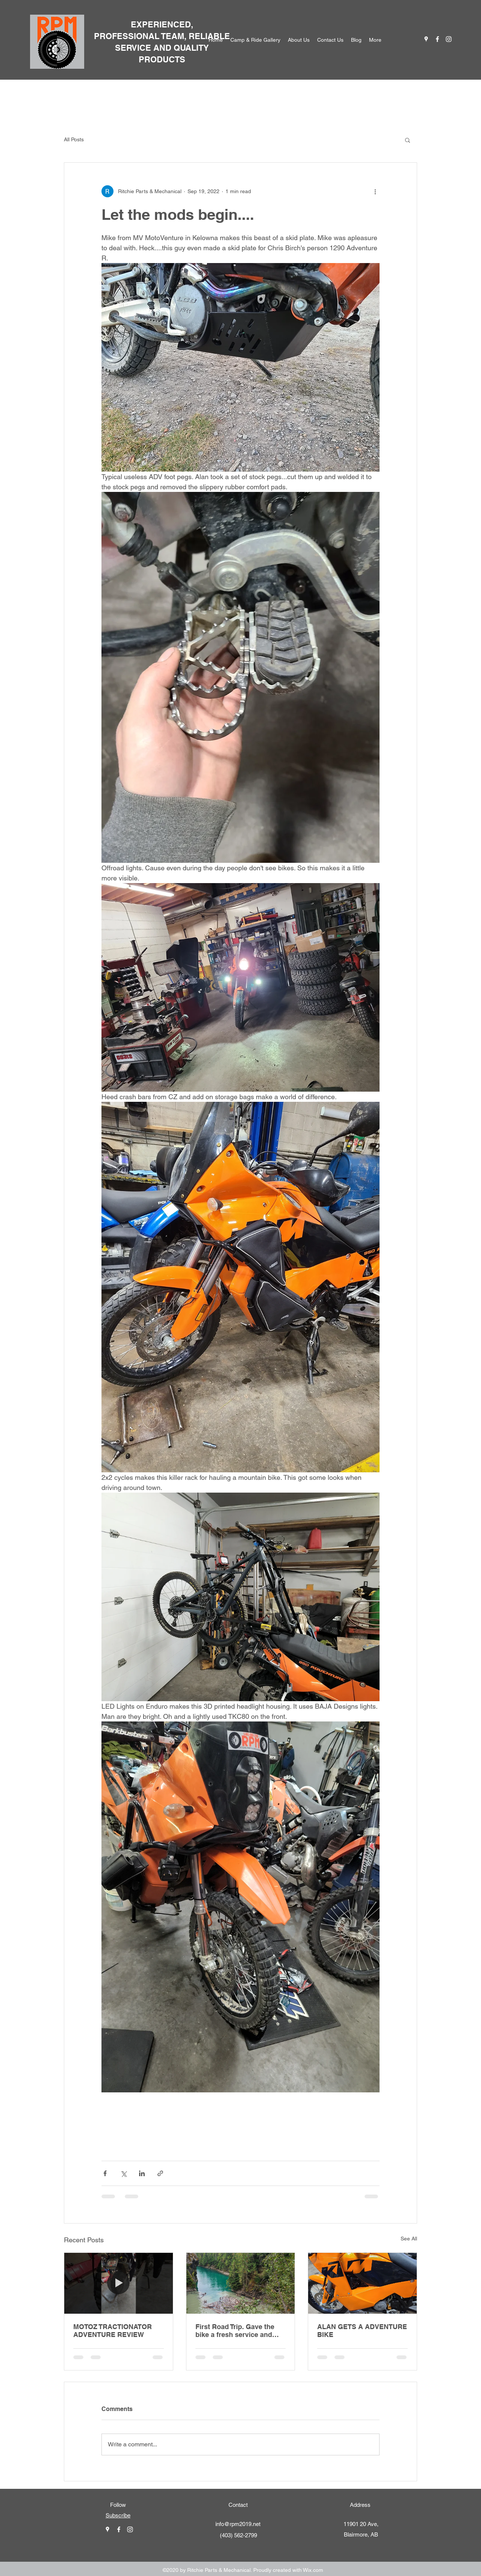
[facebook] (437, 39)
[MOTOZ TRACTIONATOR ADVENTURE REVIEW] (118, 2283)
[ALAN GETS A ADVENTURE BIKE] (362, 2283)
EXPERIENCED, (162, 24)
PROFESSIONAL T (130, 36)
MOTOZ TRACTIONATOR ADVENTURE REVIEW (112, 2331)
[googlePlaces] (426, 39)
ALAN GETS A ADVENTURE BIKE (362, 2331)
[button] (407, 140)
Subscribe (118, 2515)
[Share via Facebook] (105, 2173)
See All (409, 2239)
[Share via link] (160, 2173)
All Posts (74, 139)
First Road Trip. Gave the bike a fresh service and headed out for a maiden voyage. (234, 2331)
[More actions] (375, 191)
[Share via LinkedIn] (141, 2173)
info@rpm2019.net (237, 2524)
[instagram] (448, 39)
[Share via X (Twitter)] (123, 2173)
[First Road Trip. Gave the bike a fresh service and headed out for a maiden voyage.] (240, 2283)
